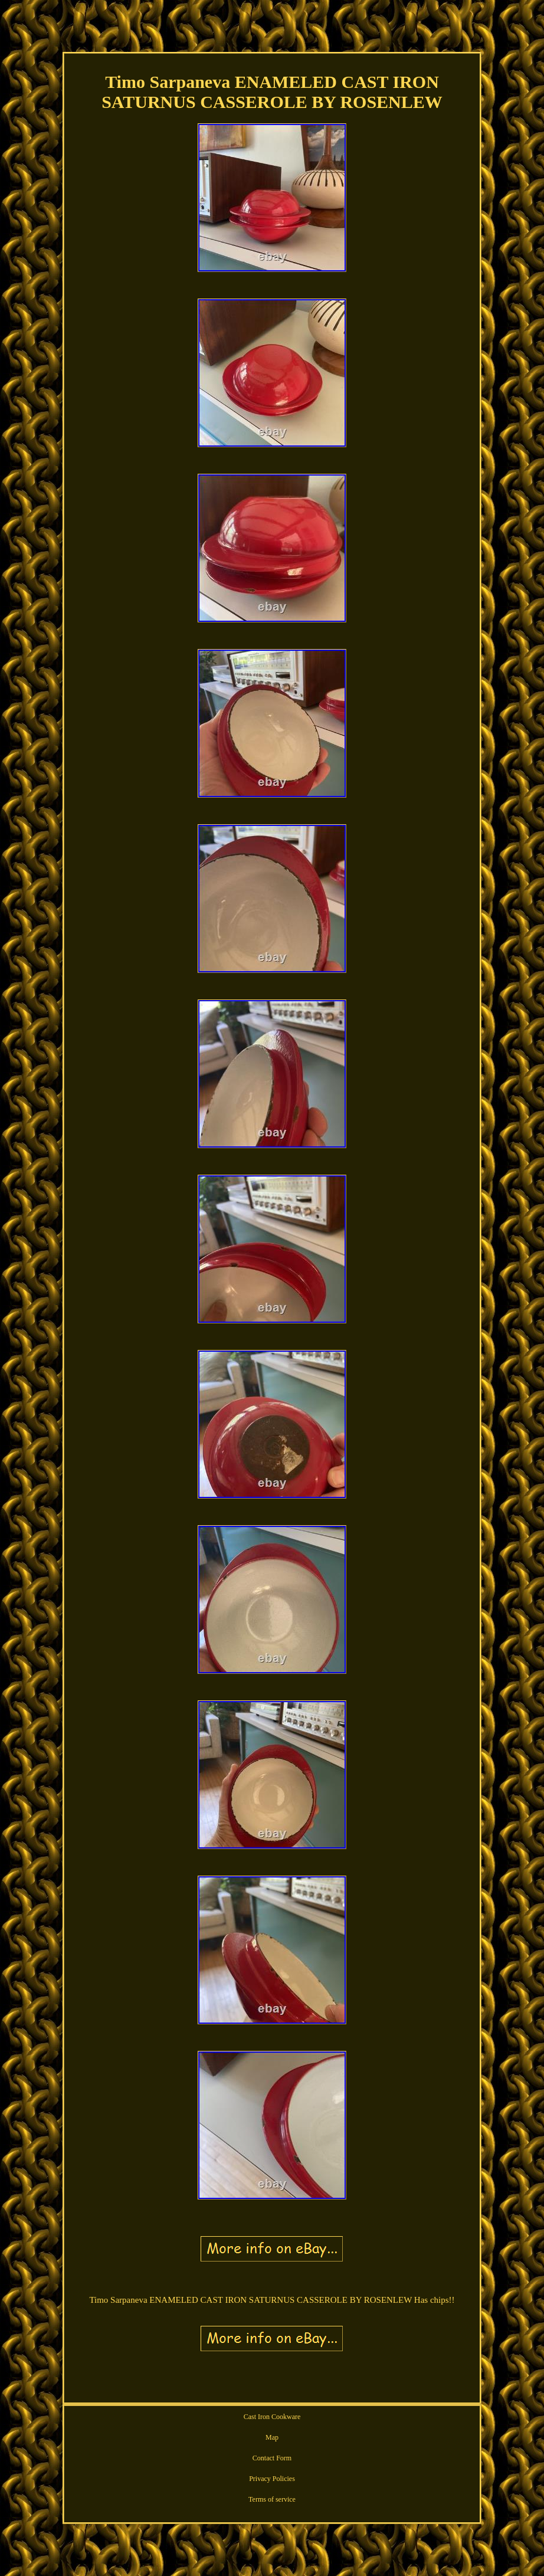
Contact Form (272, 2458)
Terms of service (272, 2499)
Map (272, 2437)
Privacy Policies (272, 2479)
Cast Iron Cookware (272, 2417)
